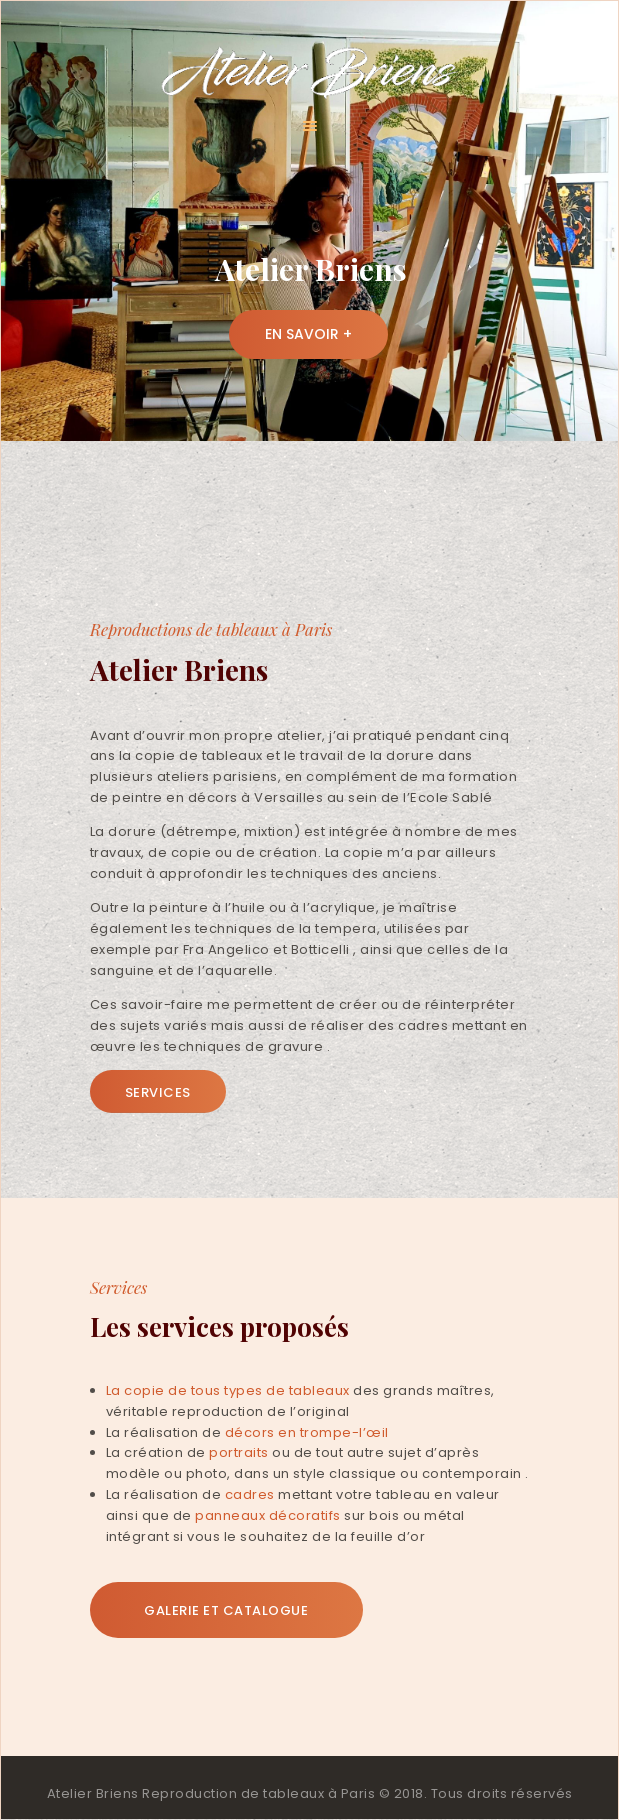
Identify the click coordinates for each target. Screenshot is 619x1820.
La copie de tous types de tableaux (228, 1390)
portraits (239, 1452)
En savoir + (308, 334)
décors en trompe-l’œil (307, 1432)
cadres (250, 1494)
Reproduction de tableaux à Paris (258, 1793)
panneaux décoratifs (268, 1515)
